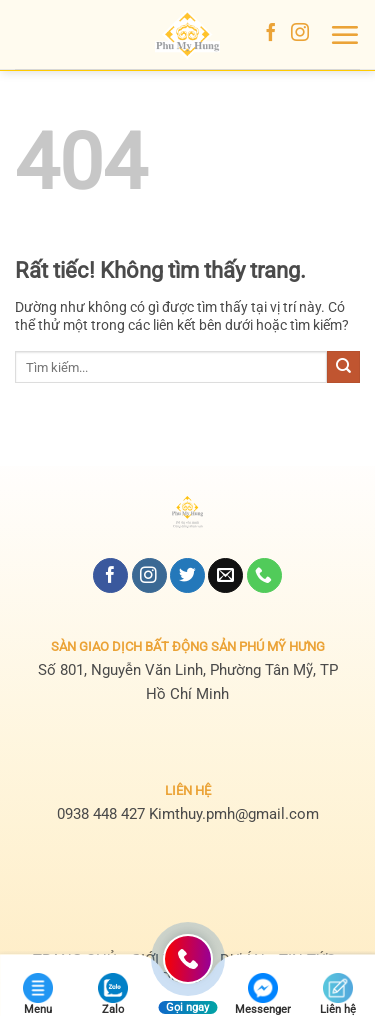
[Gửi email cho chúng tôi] (225, 576)
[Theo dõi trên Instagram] (300, 34)
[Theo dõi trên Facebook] (271, 34)
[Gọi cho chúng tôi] (264, 576)
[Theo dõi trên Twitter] (187, 576)
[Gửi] (343, 367)
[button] (344, 35)
